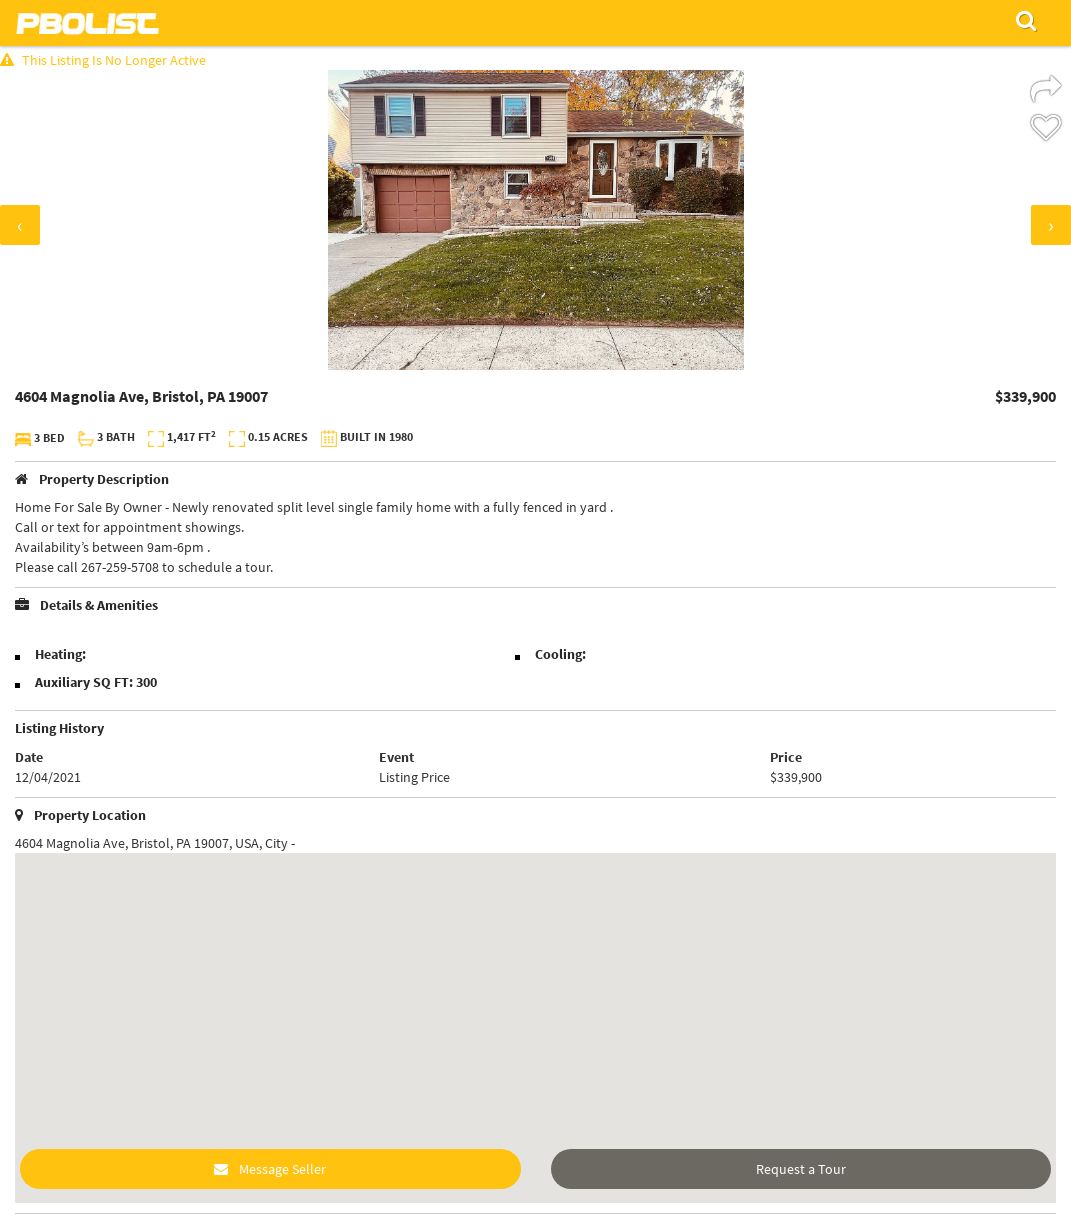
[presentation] (20, 225)
